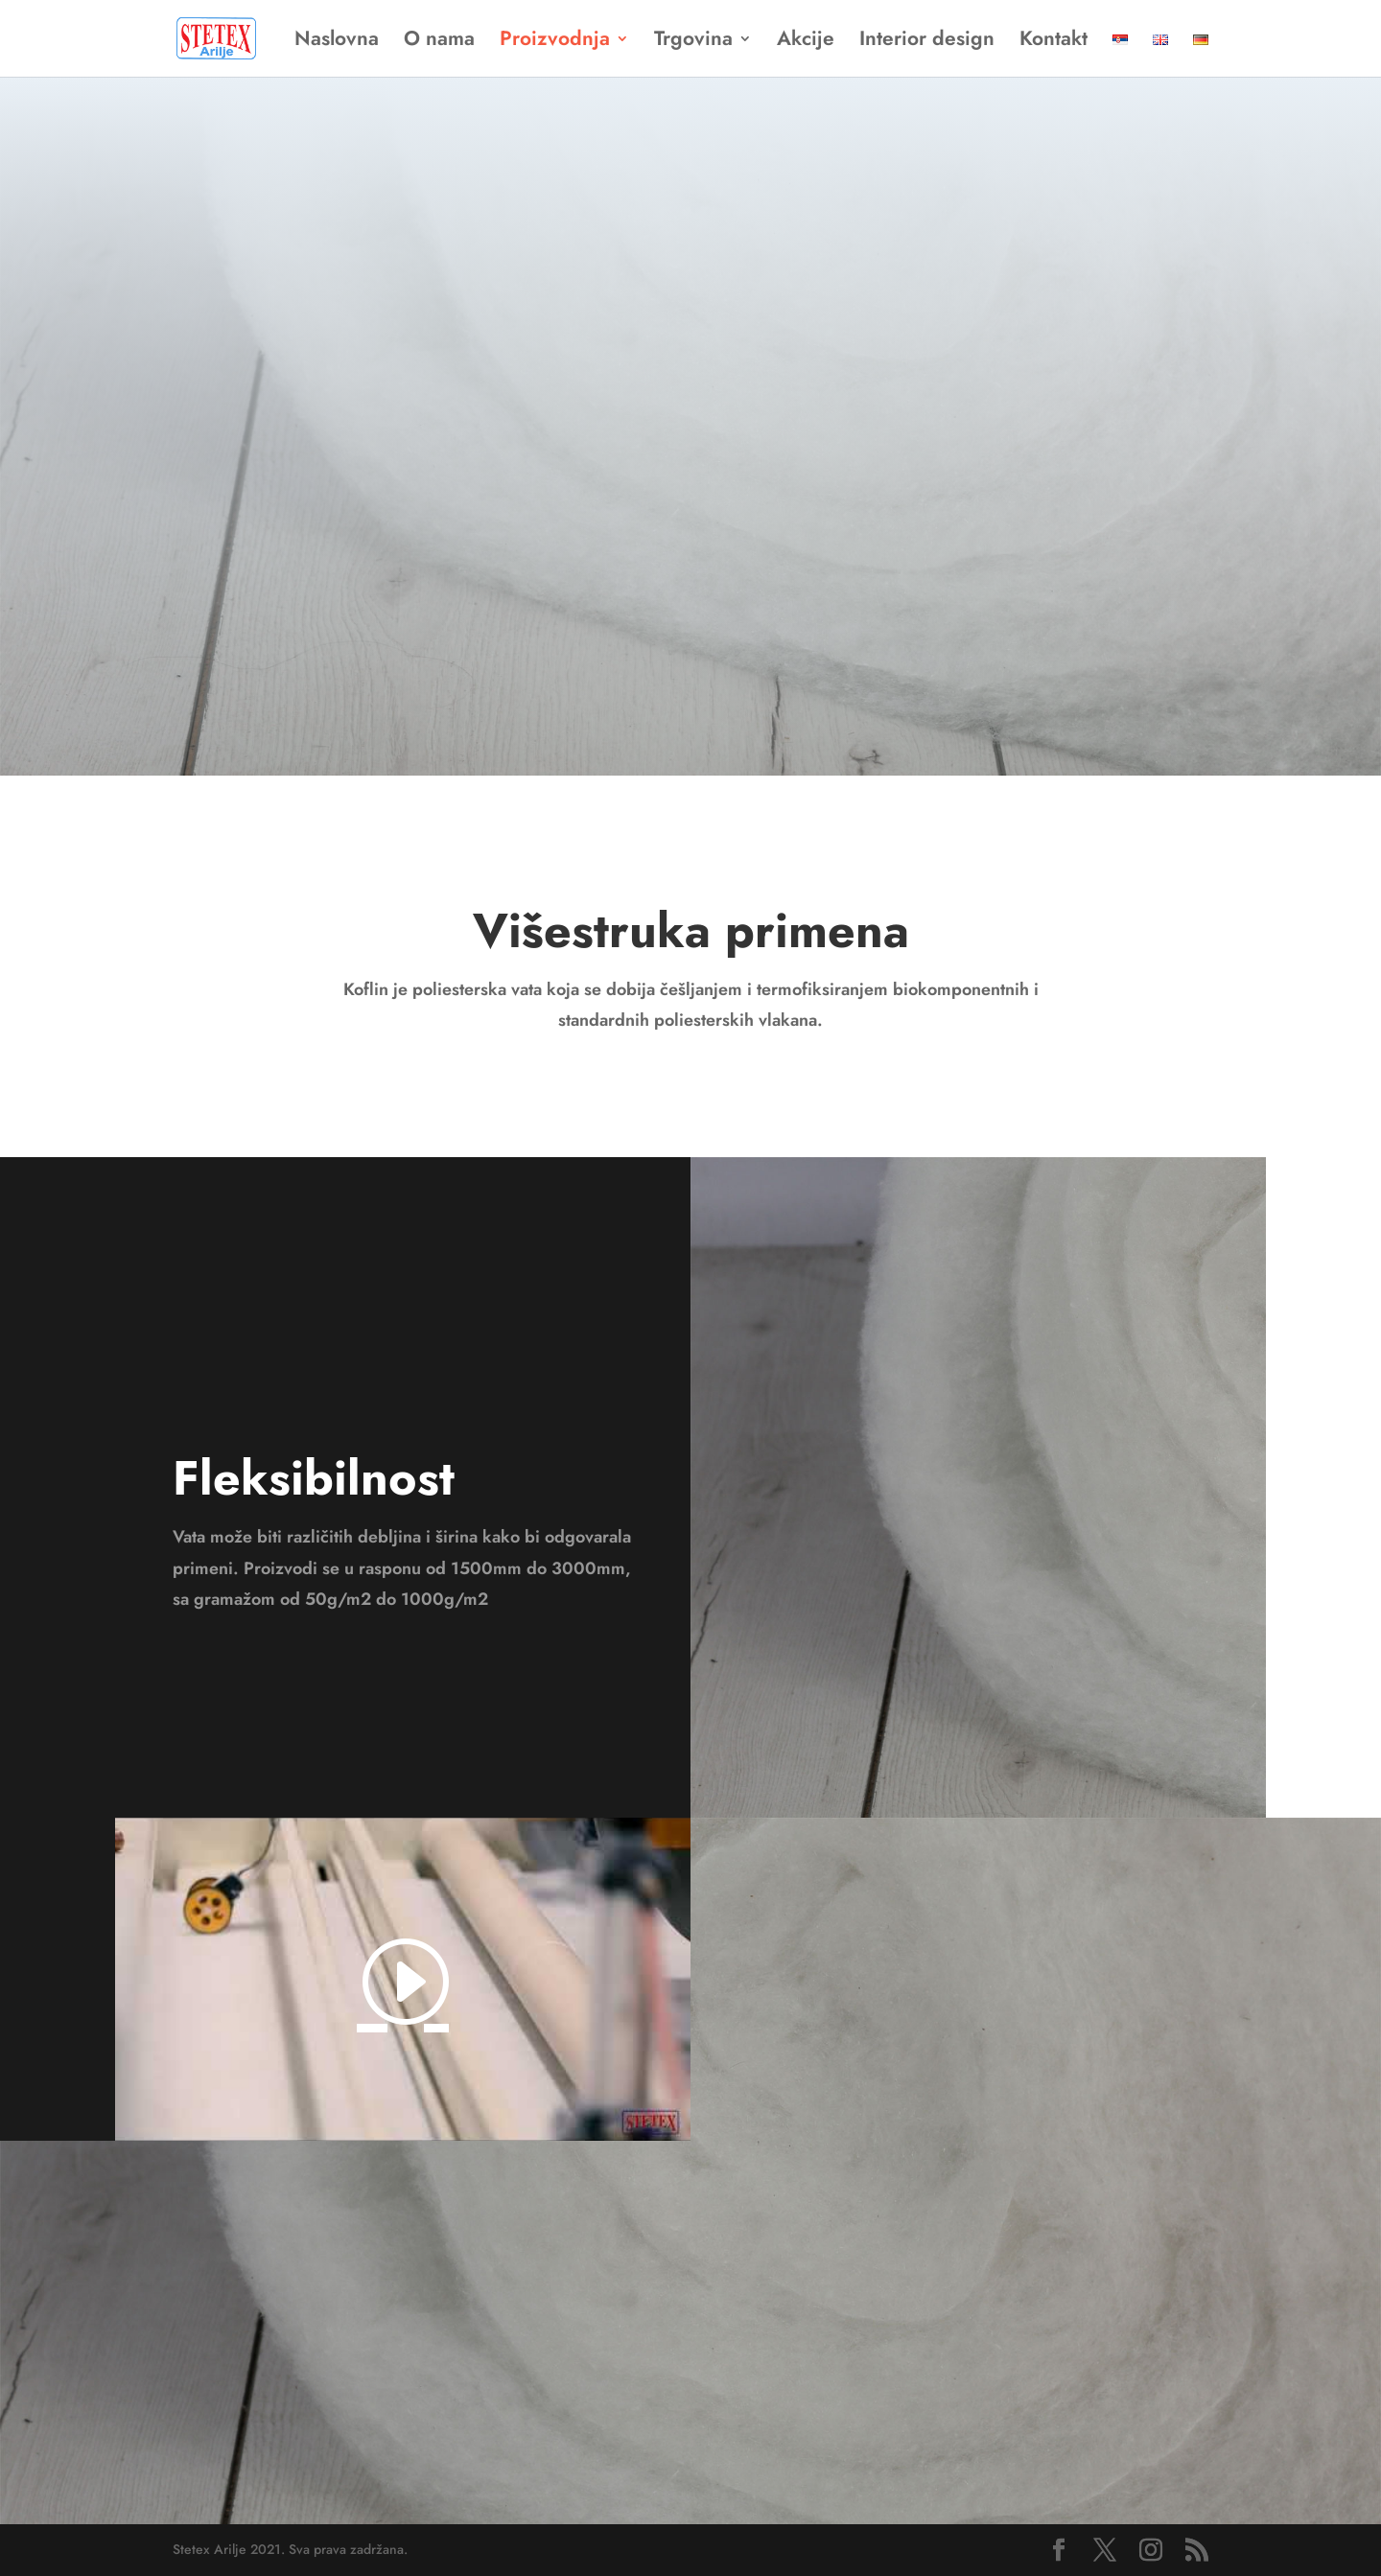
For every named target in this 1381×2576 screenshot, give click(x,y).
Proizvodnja (555, 42)
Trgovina (693, 42)
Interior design (927, 42)
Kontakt (1053, 42)
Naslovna (336, 42)
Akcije (805, 42)
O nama (439, 42)
